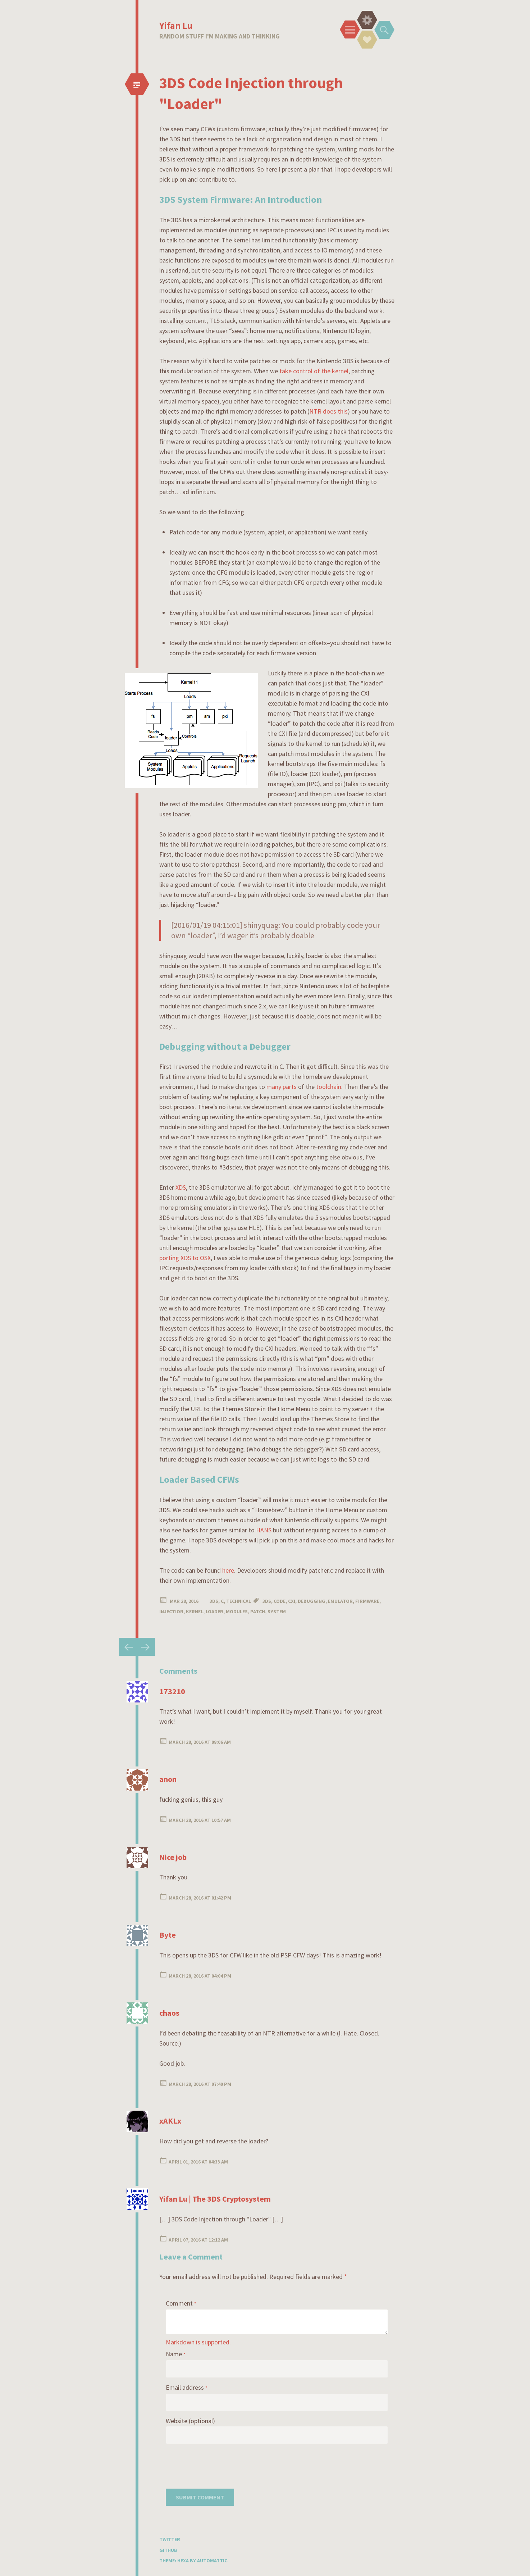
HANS (263, 1530)
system (277, 1611)
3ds (266, 1601)
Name (176, 2354)
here (228, 1570)
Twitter (169, 2539)
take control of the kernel (313, 371)
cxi (291, 1601)
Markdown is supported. (198, 2342)
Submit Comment (200, 2497)
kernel (194, 1611)
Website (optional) (190, 2421)
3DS (214, 1601)
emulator (340, 1601)
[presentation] (220, 2464)
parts (290, 1086)
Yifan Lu (176, 25)
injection (171, 1611)
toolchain (328, 1086)
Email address (186, 2387)
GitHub (168, 2550)
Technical (238, 1601)
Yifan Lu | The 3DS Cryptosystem (215, 2199)
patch (257, 1611)
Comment (181, 2303)
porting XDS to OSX (185, 1258)
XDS (180, 1187)
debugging (311, 1601)
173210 (172, 1691)
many (273, 1086)
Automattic (212, 2560)
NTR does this (328, 411)
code (279, 1601)
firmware (367, 1601)
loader (214, 1611)
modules (237, 1611)
